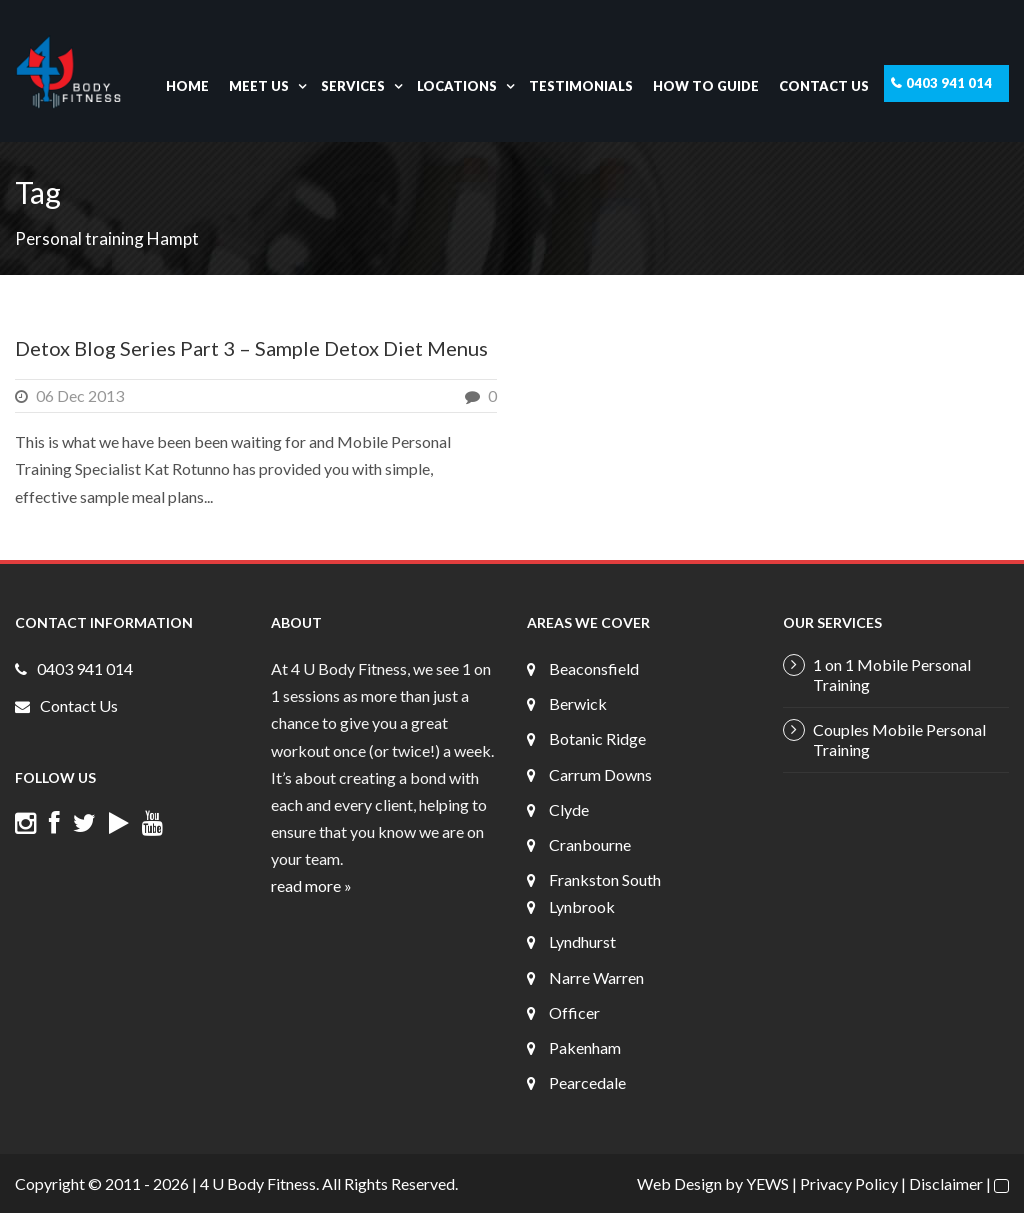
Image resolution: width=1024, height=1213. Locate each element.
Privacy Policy (849, 1183)
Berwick (578, 703)
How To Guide (706, 86)
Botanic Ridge (597, 738)
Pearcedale (587, 1082)
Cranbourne (590, 844)
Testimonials (581, 86)
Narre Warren (596, 977)
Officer (574, 1012)
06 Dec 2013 (80, 395)
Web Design (679, 1183)
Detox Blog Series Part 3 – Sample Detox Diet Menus (251, 348)
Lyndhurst (582, 941)
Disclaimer (946, 1183)
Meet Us (259, 86)
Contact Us (824, 86)
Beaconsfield (594, 668)
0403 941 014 (949, 83)
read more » (311, 885)
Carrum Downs (600, 774)
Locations (457, 86)
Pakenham (585, 1047)
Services (353, 86)
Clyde (569, 809)
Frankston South (605, 879)
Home (187, 86)
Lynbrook (582, 906)
